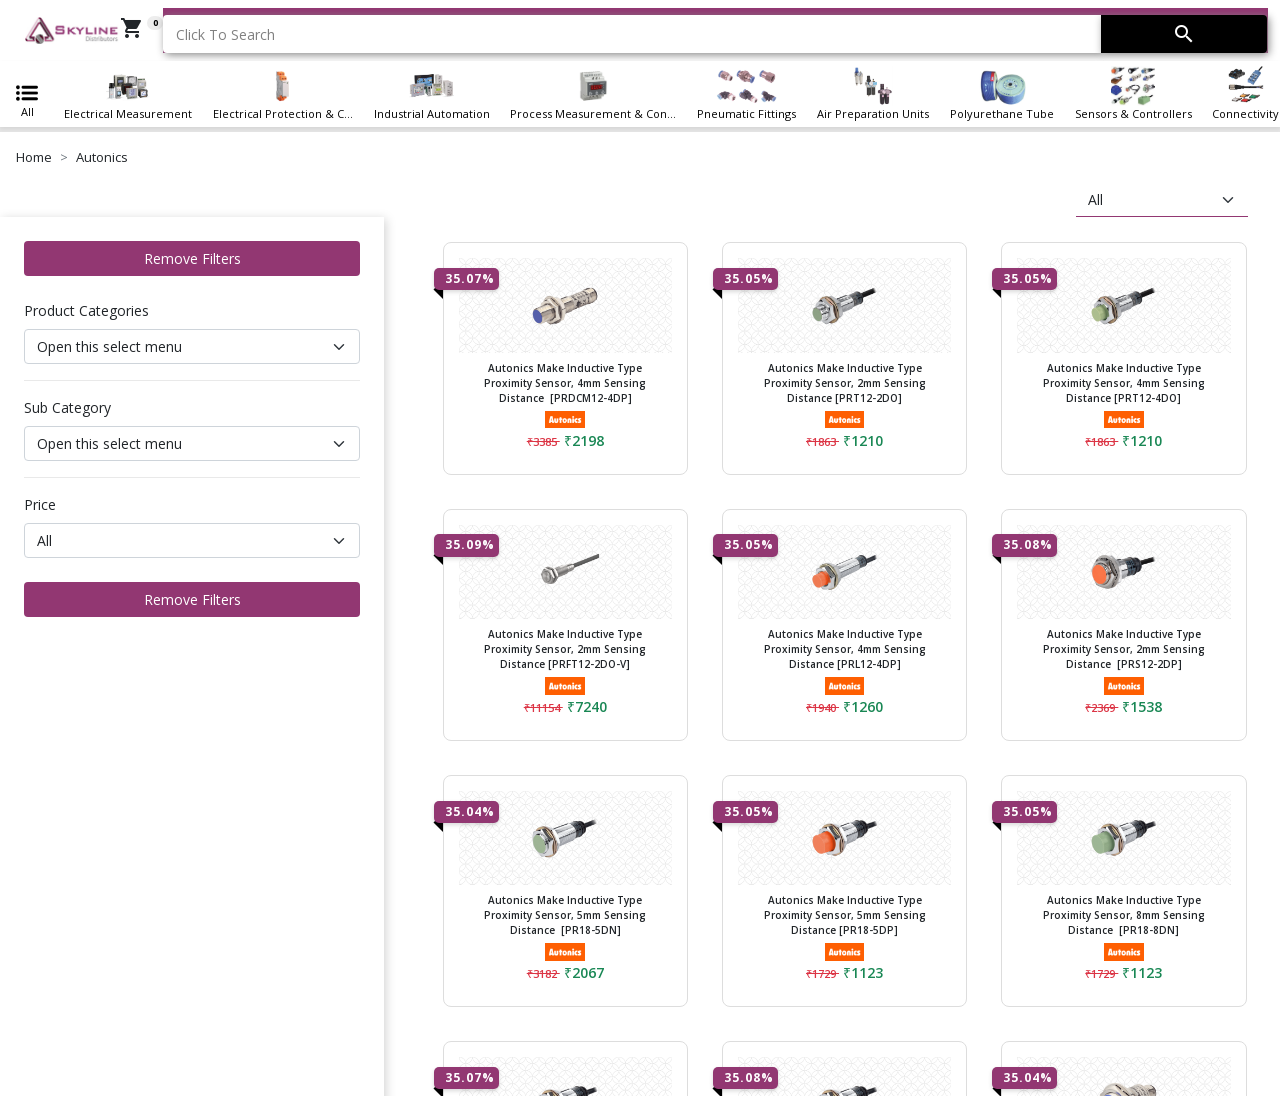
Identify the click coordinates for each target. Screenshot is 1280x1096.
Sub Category (67, 407)
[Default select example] (192, 346)
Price (40, 504)
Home (34, 157)
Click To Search (225, 34)
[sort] (1162, 200)
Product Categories (86, 310)
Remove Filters (192, 258)
